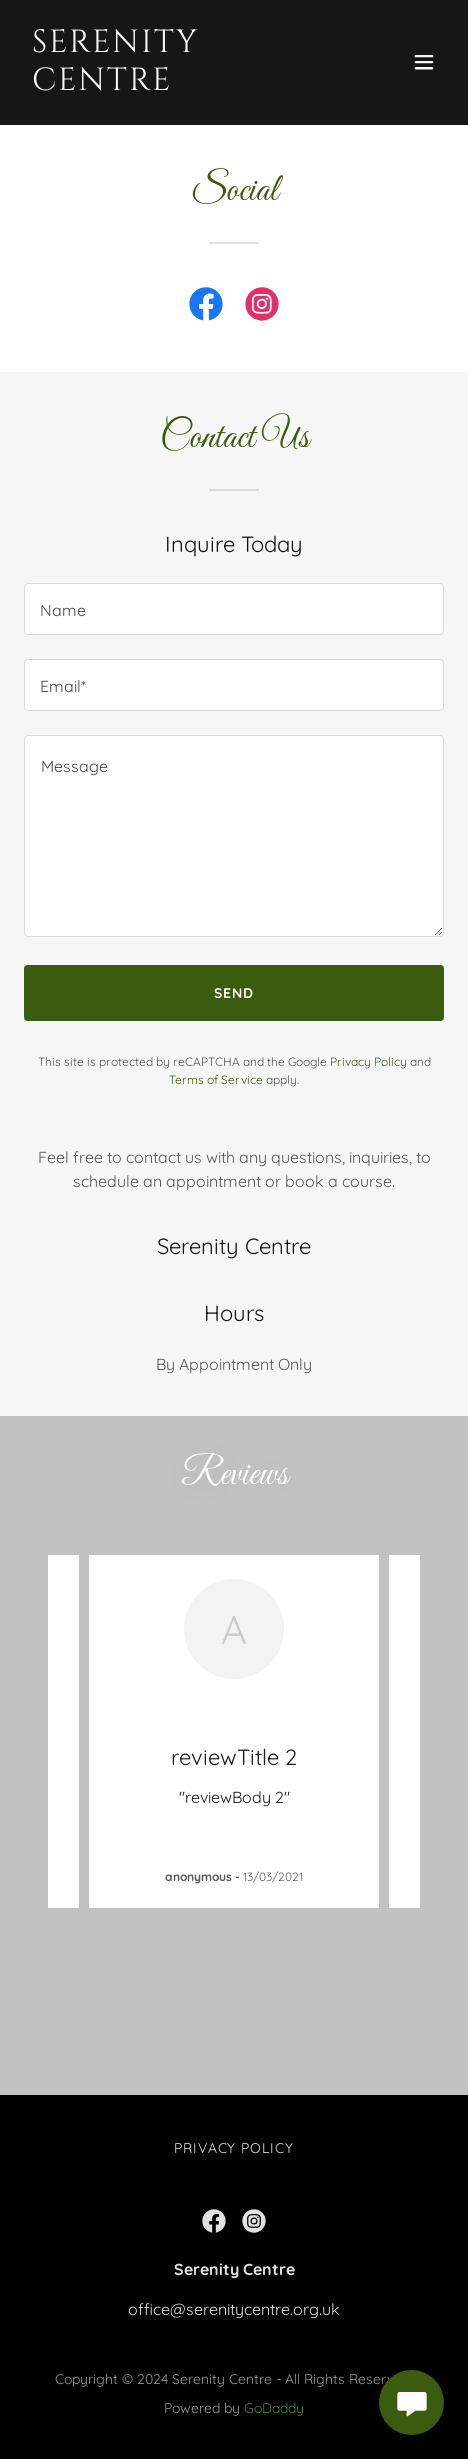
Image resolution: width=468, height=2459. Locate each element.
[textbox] (234, 609)
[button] (424, 62)
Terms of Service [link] (216, 1079)
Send (234, 993)
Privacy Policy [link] (368, 1061)
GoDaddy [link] (274, 2408)
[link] (171, 84)
